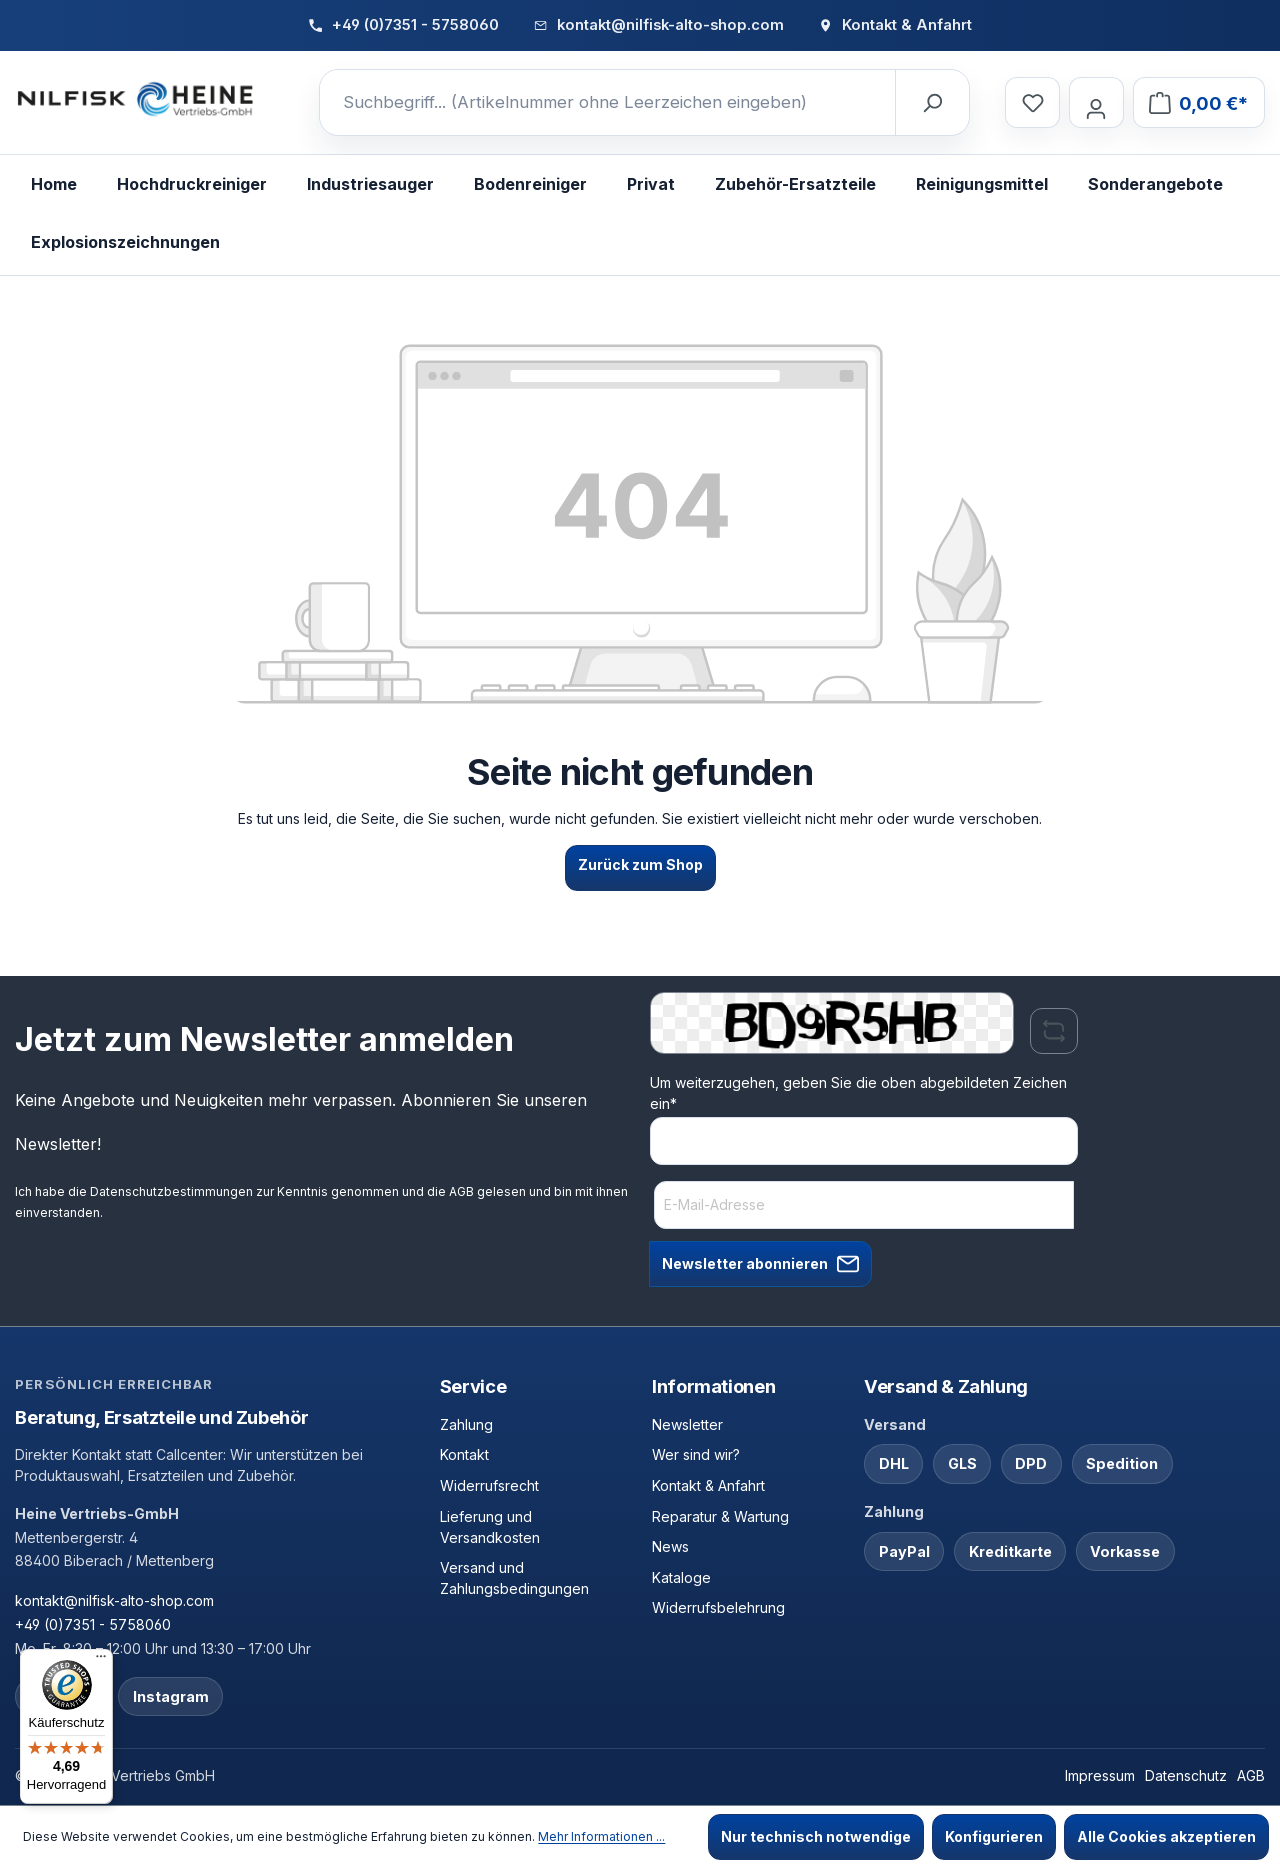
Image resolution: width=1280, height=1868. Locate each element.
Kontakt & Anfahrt (708, 1485)
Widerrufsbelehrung (718, 1607)
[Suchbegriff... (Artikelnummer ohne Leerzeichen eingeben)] (607, 103)
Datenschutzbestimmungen (171, 1191)
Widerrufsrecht (489, 1485)
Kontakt (464, 1454)
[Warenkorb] (1198, 102)
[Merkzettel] (1032, 102)
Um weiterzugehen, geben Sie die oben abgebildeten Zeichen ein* (858, 1093)
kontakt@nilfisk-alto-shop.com (114, 1600)
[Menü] (101, 1661)
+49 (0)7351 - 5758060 (93, 1624)
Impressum (1100, 1775)
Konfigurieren (994, 1836)
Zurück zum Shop (640, 864)
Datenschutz (1186, 1775)
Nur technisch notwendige (816, 1836)
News (670, 1546)
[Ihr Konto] (1096, 102)
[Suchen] (932, 103)
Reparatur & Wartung (720, 1516)
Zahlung (466, 1424)
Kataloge (681, 1577)
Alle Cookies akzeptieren (1166, 1836)
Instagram (171, 1696)
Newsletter (687, 1424)
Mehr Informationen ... (601, 1836)
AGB (461, 1191)
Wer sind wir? (696, 1454)
